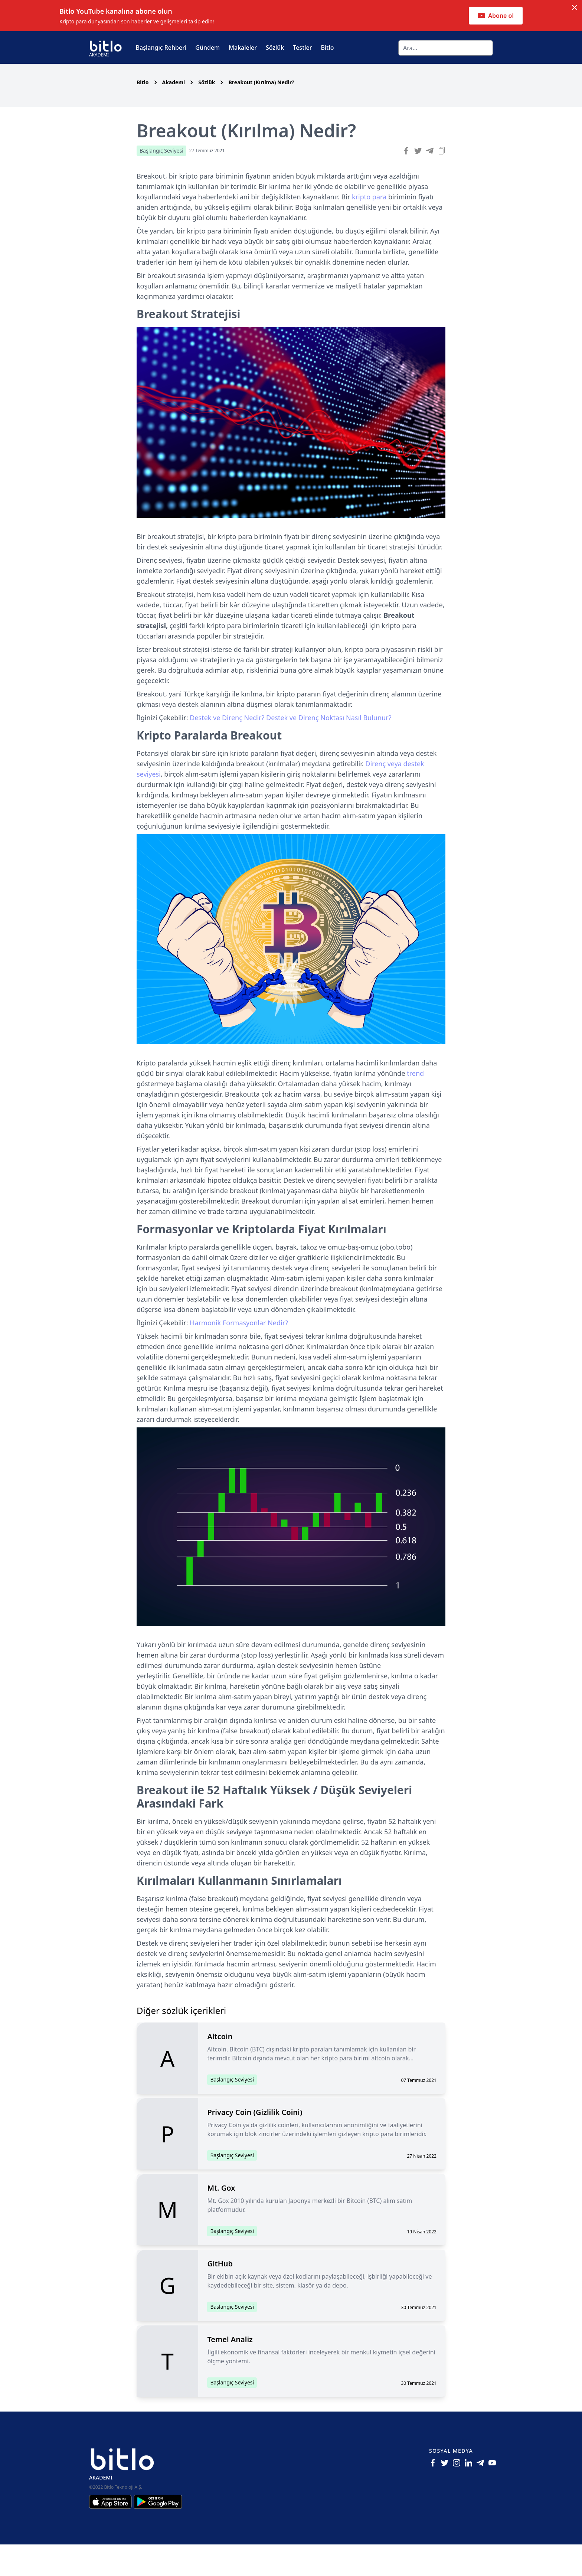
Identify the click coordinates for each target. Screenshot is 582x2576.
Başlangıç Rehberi (161, 47)
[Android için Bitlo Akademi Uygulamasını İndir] (158, 2533)
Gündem (207, 47)
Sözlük (275, 47)
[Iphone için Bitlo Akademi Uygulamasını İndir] (111, 2533)
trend (415, 1104)
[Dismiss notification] (574, 7)
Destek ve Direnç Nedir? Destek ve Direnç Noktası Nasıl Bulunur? (290, 749)
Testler (302, 47)
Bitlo (327, 47)
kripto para (370, 228)
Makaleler (243, 47)
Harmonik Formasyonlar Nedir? (239, 1354)
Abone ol (496, 16)
